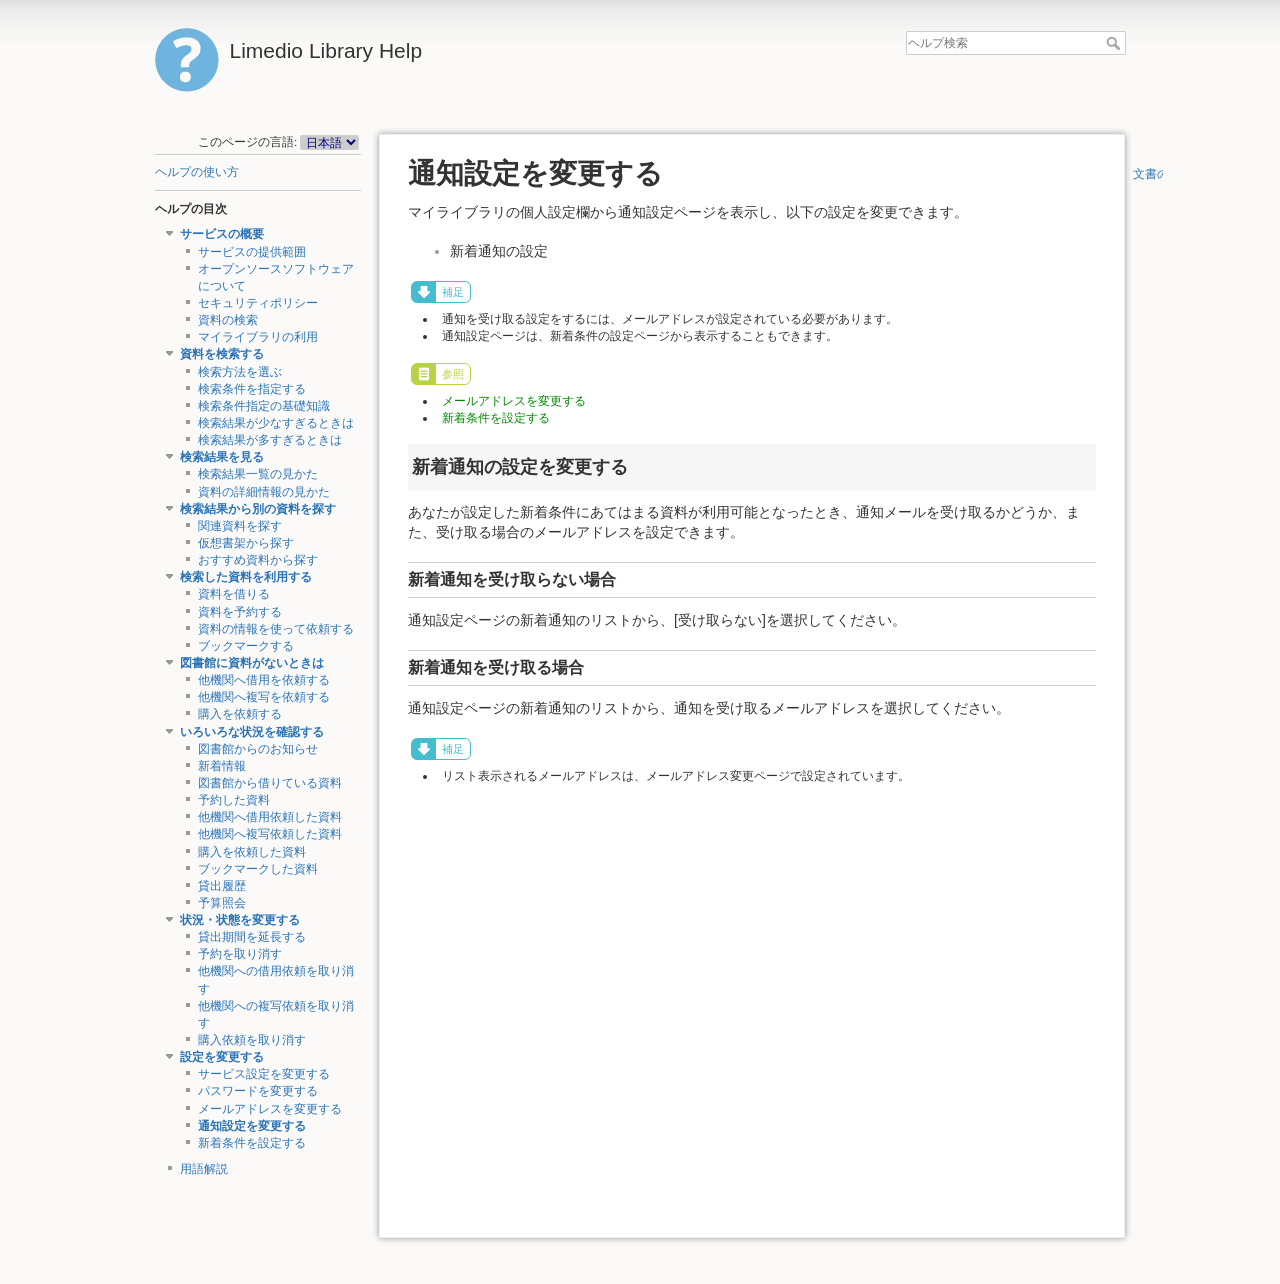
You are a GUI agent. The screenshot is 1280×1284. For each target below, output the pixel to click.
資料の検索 (228, 320)
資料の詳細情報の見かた (264, 492)
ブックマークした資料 (258, 869)
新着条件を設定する (252, 1143)
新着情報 (222, 766)
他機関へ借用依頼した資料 (270, 817)
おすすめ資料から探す (258, 560)
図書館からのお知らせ (258, 749)
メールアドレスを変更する (270, 1109)
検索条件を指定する (252, 389)
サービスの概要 (222, 234)
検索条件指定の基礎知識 (264, 406)
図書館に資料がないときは (252, 663)
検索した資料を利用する (246, 577)
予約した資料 (234, 800)
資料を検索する (222, 354)
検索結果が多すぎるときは (270, 440)
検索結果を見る (222, 457)
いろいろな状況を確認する (252, 732)
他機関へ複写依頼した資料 (270, 834)
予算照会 (222, 903)
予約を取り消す (240, 954)
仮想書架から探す (246, 543)
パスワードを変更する (258, 1091)
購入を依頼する (240, 714)
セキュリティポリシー (258, 303)
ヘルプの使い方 (197, 172)
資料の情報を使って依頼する (276, 629)
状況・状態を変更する (240, 920)
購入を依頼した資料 (252, 852)
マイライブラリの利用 (258, 337)
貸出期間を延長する (252, 937)
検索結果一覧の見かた (258, 474)
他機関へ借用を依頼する (264, 680)
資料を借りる (234, 594)
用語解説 (204, 1169)
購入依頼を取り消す (252, 1040)
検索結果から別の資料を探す (258, 509)
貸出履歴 (222, 886)
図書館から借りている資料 (270, 783)
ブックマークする (246, 646)
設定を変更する (222, 1057)
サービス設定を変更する (264, 1074)
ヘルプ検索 (1115, 43)
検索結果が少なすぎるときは (276, 423)
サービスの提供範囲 (252, 252)
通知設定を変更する (252, 1126)
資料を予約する (240, 612)
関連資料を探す (240, 526)
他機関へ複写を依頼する (264, 697)
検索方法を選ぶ (240, 372)
